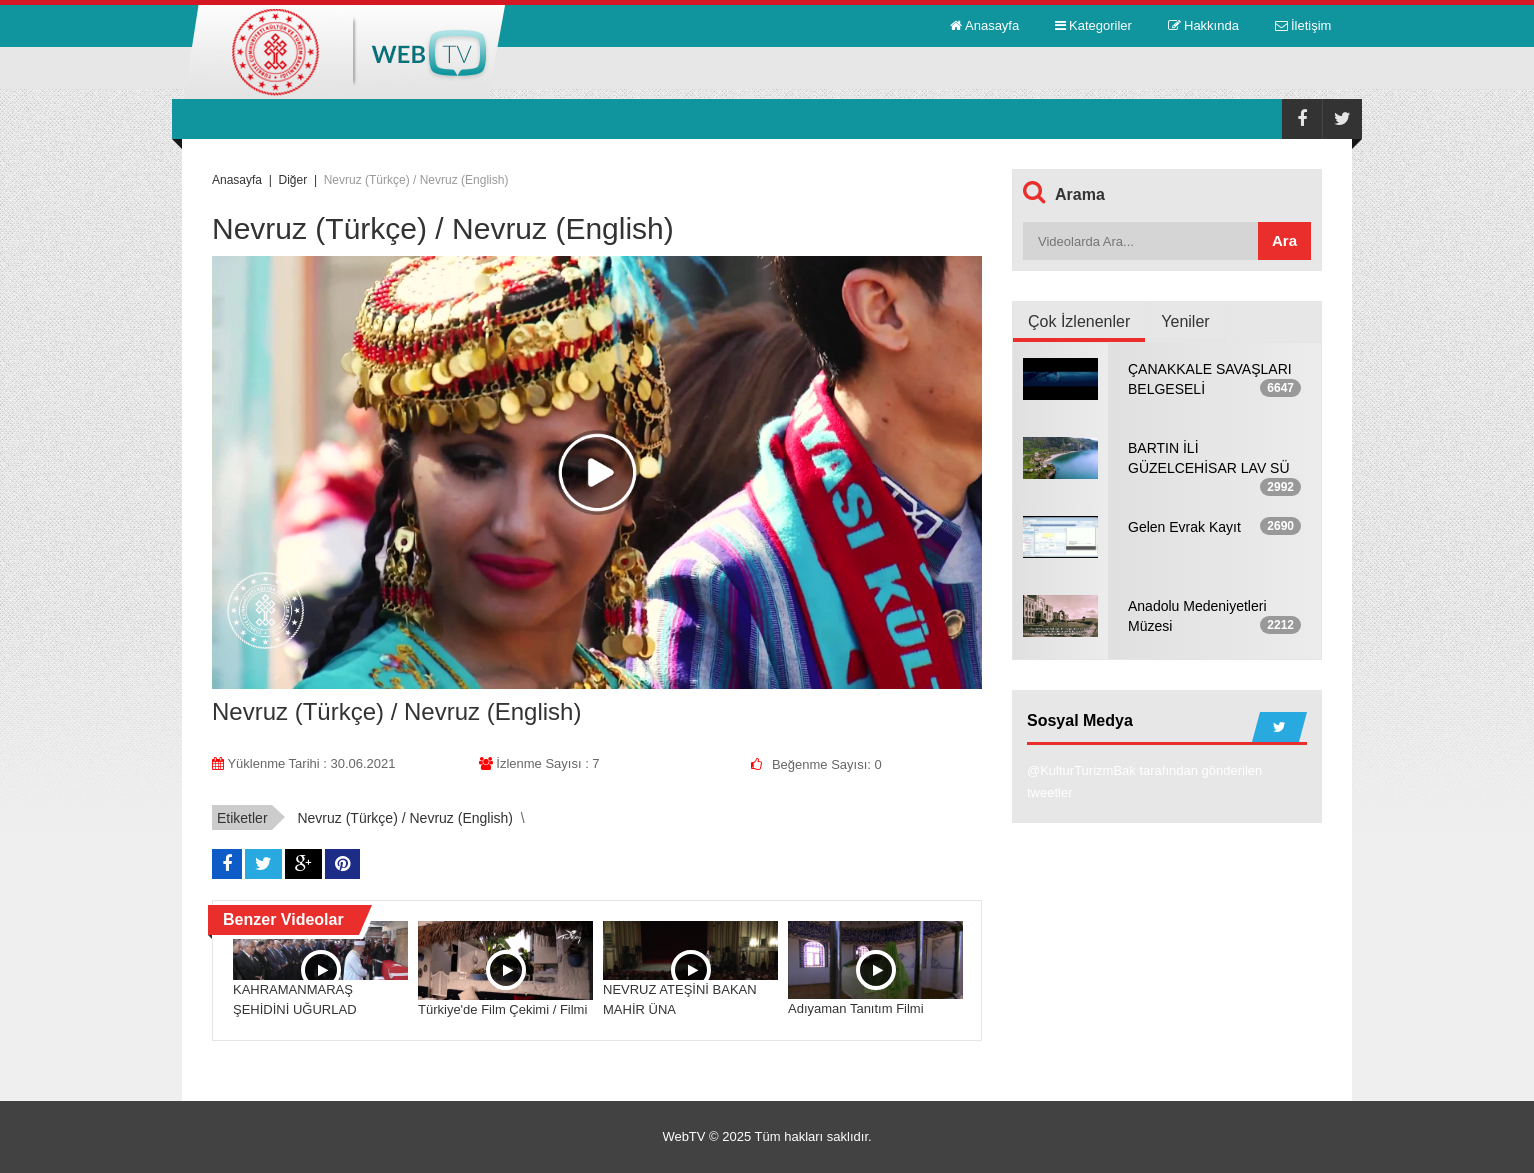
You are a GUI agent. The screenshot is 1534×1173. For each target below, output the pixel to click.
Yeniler (1185, 321)
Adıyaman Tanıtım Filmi (856, 1008)
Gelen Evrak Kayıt (1184, 527)
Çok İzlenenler (1079, 321)
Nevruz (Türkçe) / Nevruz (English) (405, 818)
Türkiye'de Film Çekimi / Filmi (502, 1009)
